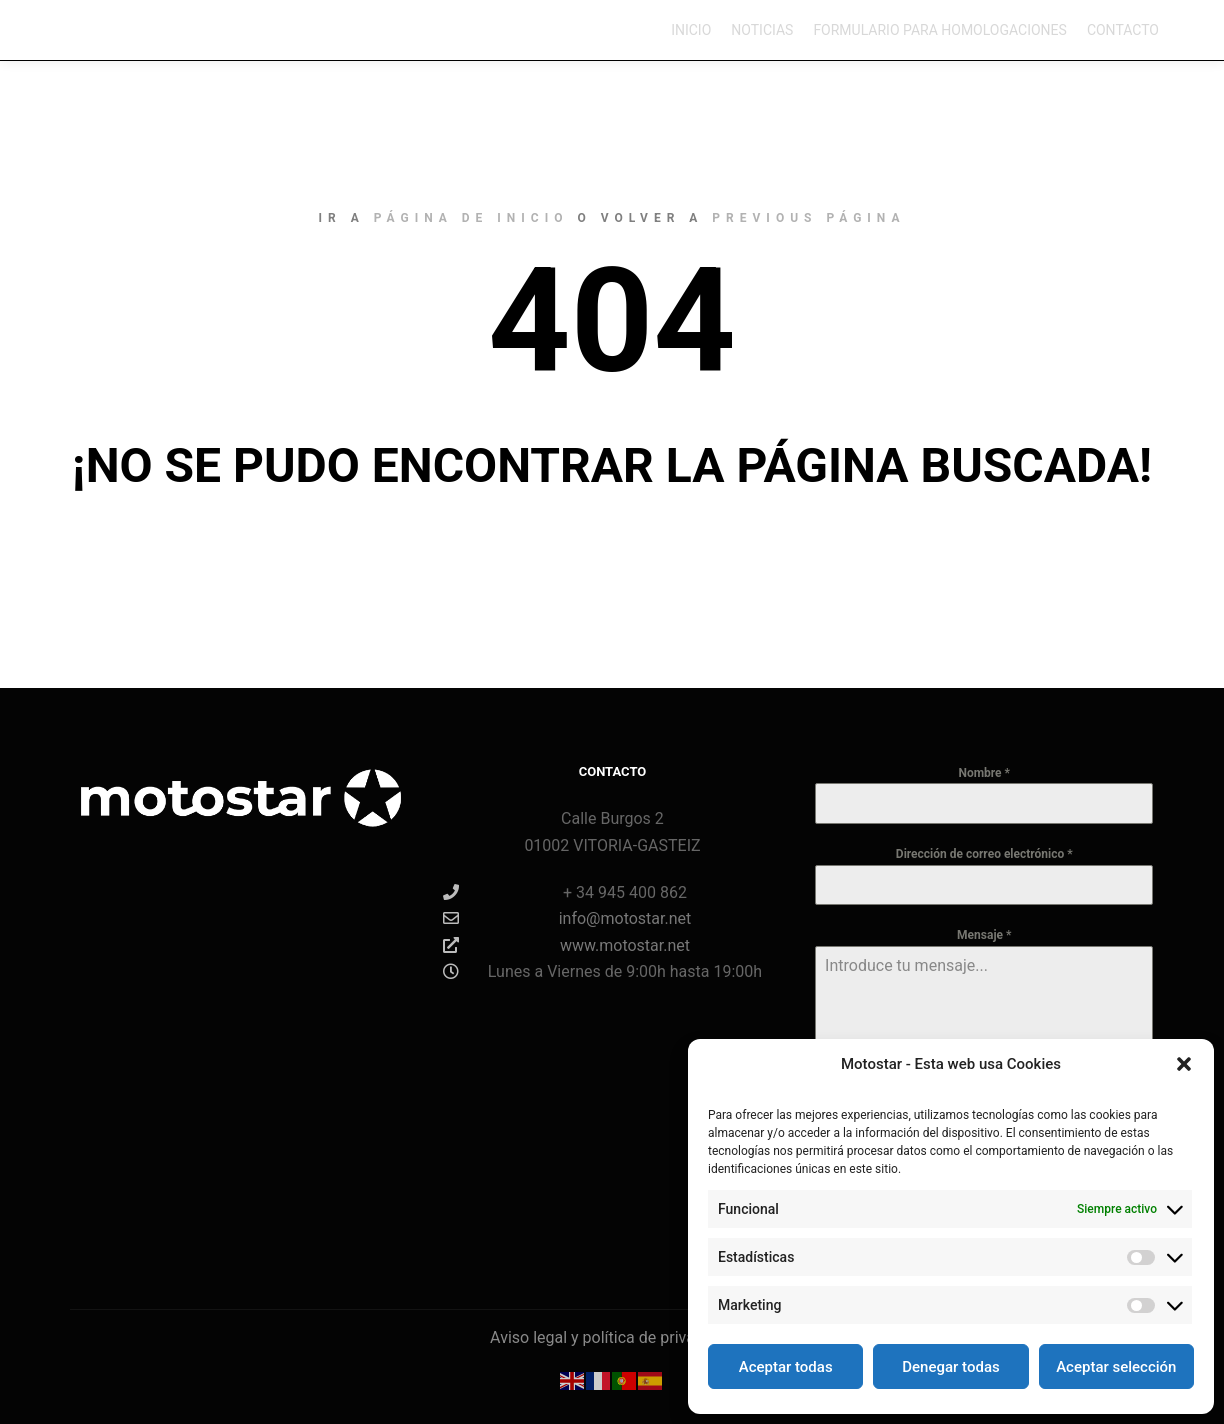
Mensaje (984, 935)
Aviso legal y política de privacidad (612, 1337)
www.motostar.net (566, 945)
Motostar (93, 30)
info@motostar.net (567, 918)
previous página (808, 218)
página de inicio (471, 218)
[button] (1184, 1064)
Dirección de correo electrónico (984, 854)
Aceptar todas (786, 1367)
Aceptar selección (1116, 1367)
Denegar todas (950, 1367)
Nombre (984, 773)
